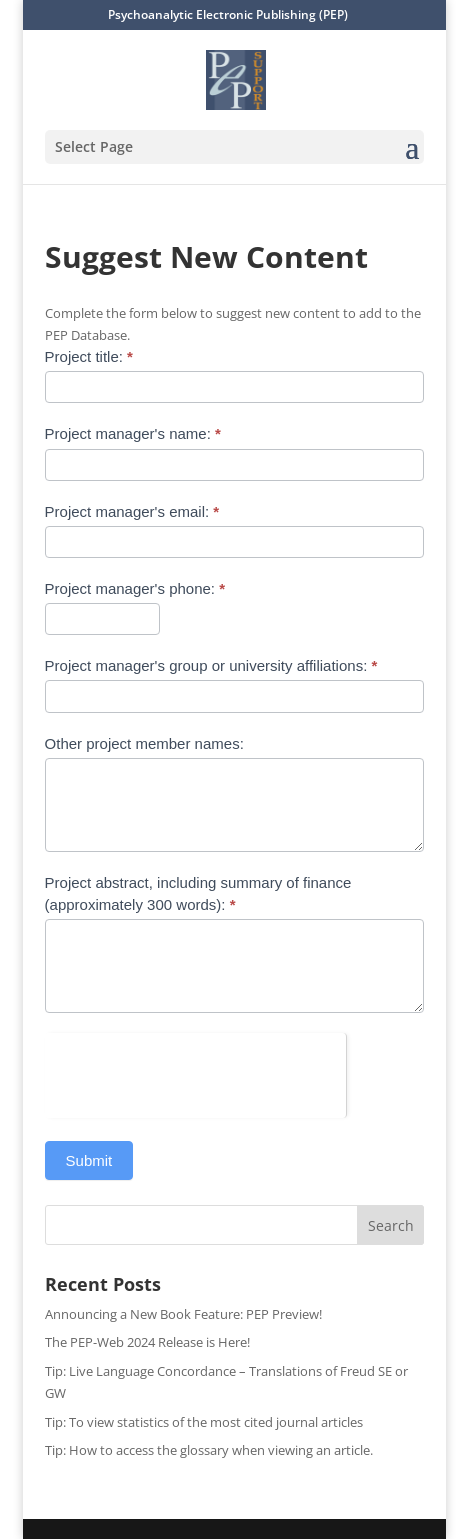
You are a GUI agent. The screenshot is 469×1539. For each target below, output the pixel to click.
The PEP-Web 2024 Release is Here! (147, 1342)
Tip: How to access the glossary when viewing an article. (209, 1450)
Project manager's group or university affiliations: (211, 665)
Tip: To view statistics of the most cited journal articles (204, 1422)
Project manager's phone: (135, 588)
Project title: (89, 356)
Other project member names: (144, 743)
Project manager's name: (133, 433)
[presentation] (195, 1072)
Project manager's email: (132, 511)
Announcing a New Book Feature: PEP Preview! (183, 1314)
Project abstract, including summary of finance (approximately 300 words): (198, 893)
